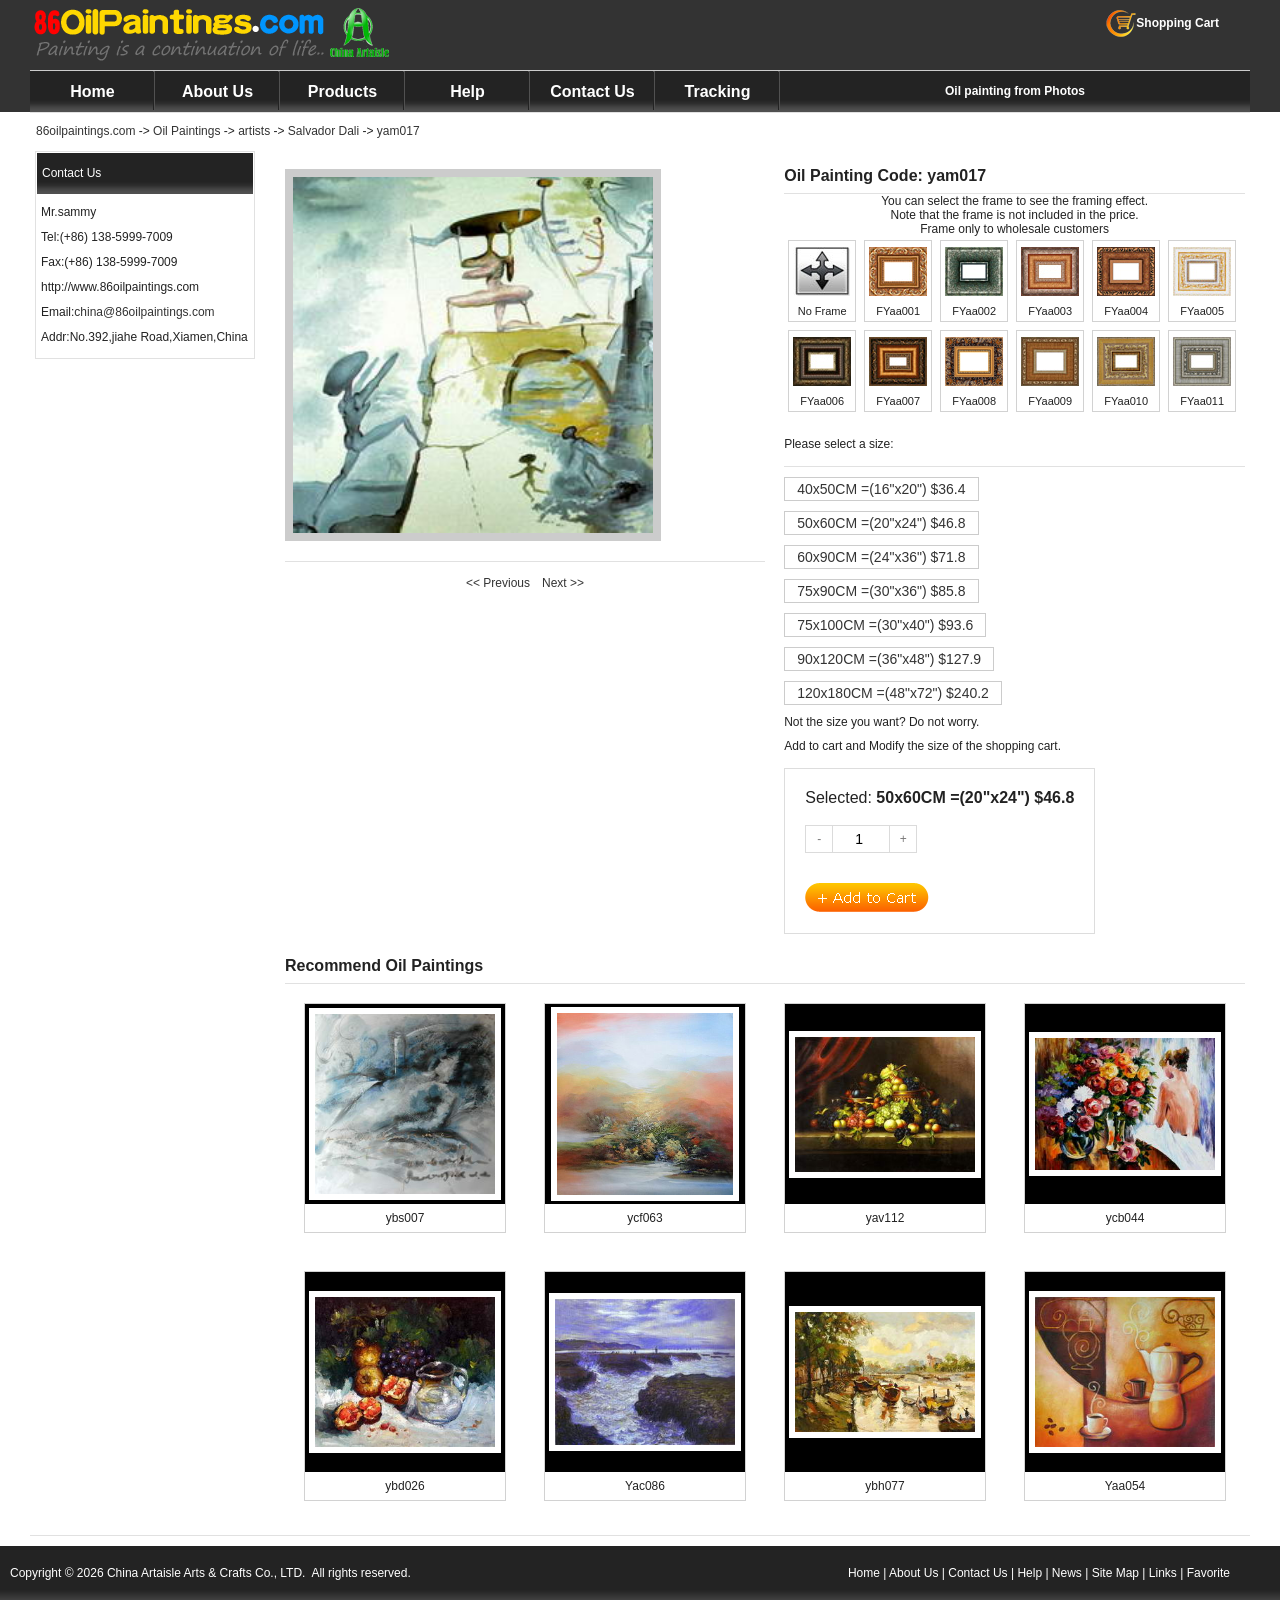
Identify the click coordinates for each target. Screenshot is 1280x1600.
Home (92, 91)
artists (254, 131)
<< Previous (498, 583)
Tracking (718, 91)
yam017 (398, 131)
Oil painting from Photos (1015, 91)
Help (467, 91)
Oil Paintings (186, 131)
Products (342, 91)
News (1067, 1573)
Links (1163, 1573)
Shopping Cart (1162, 23)
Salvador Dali (323, 131)
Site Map (1115, 1573)
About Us (217, 91)
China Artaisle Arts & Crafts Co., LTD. (206, 1573)
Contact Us (592, 91)
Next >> (563, 583)
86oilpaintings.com (85, 131)
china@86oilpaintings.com (144, 312)
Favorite (1208, 1573)
